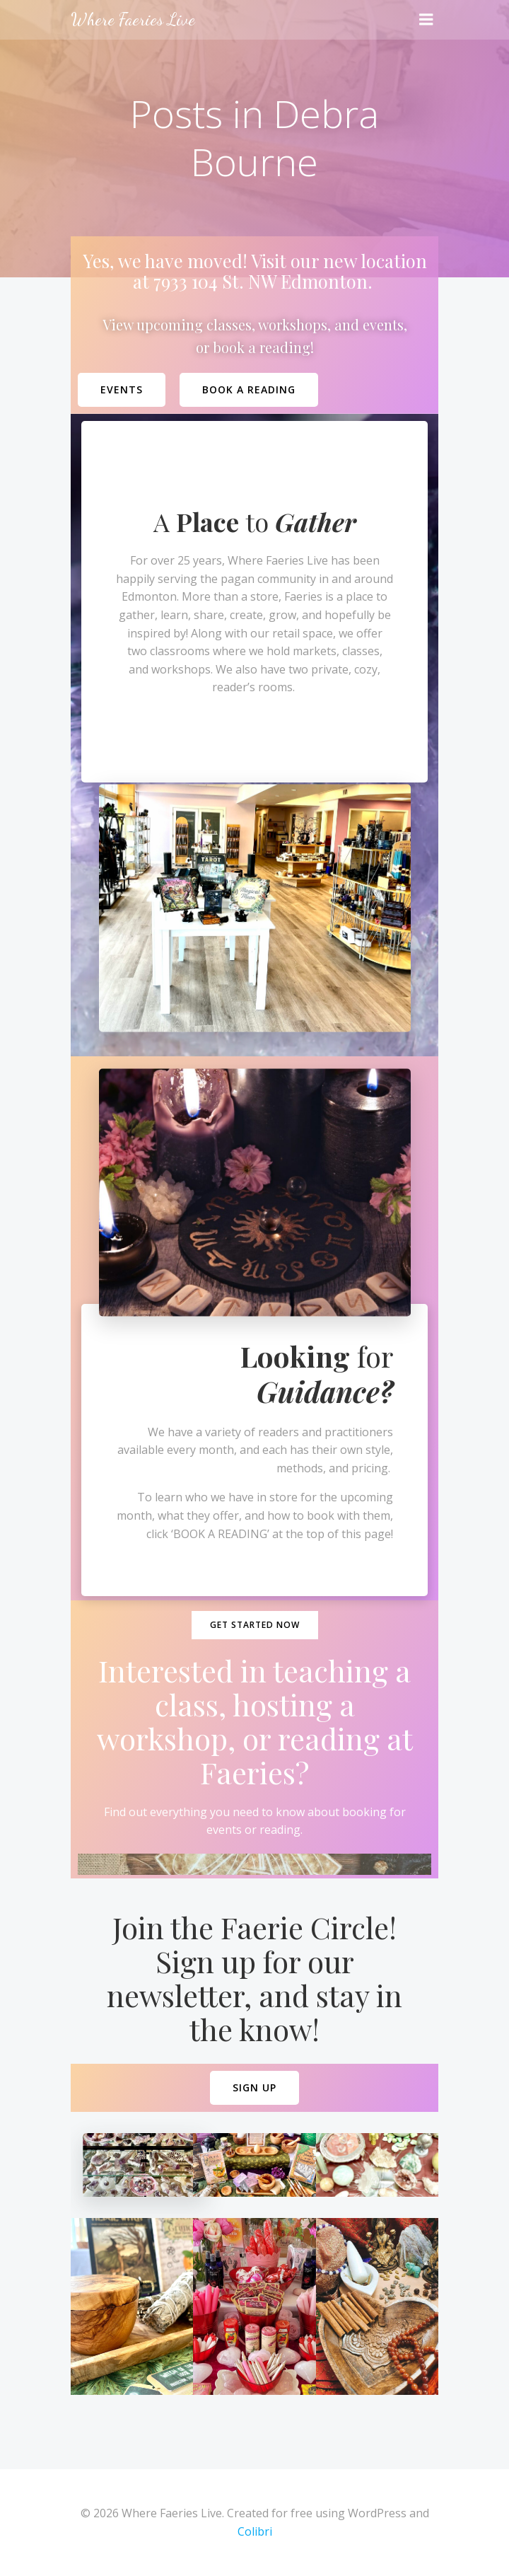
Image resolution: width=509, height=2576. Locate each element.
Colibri (255, 2531)
